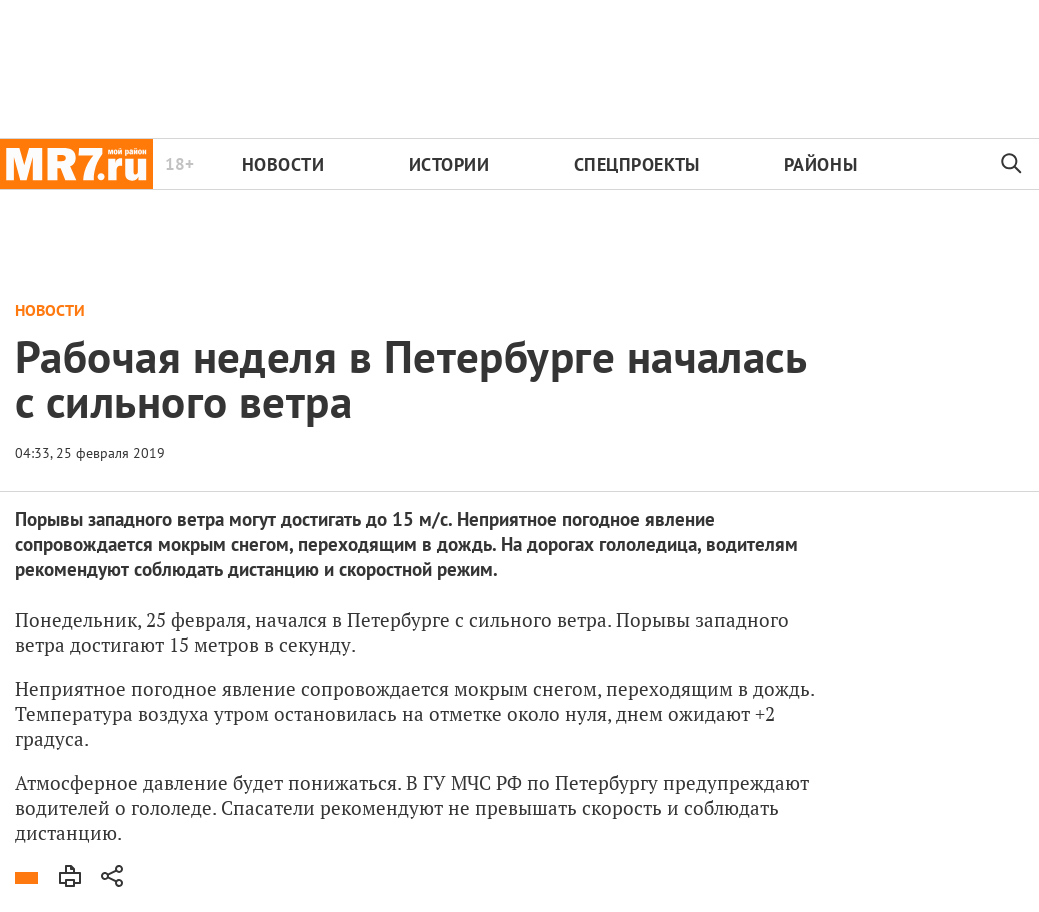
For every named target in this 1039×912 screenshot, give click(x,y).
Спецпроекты (637, 164)
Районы (820, 164)
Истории (449, 164)
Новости (283, 164)
